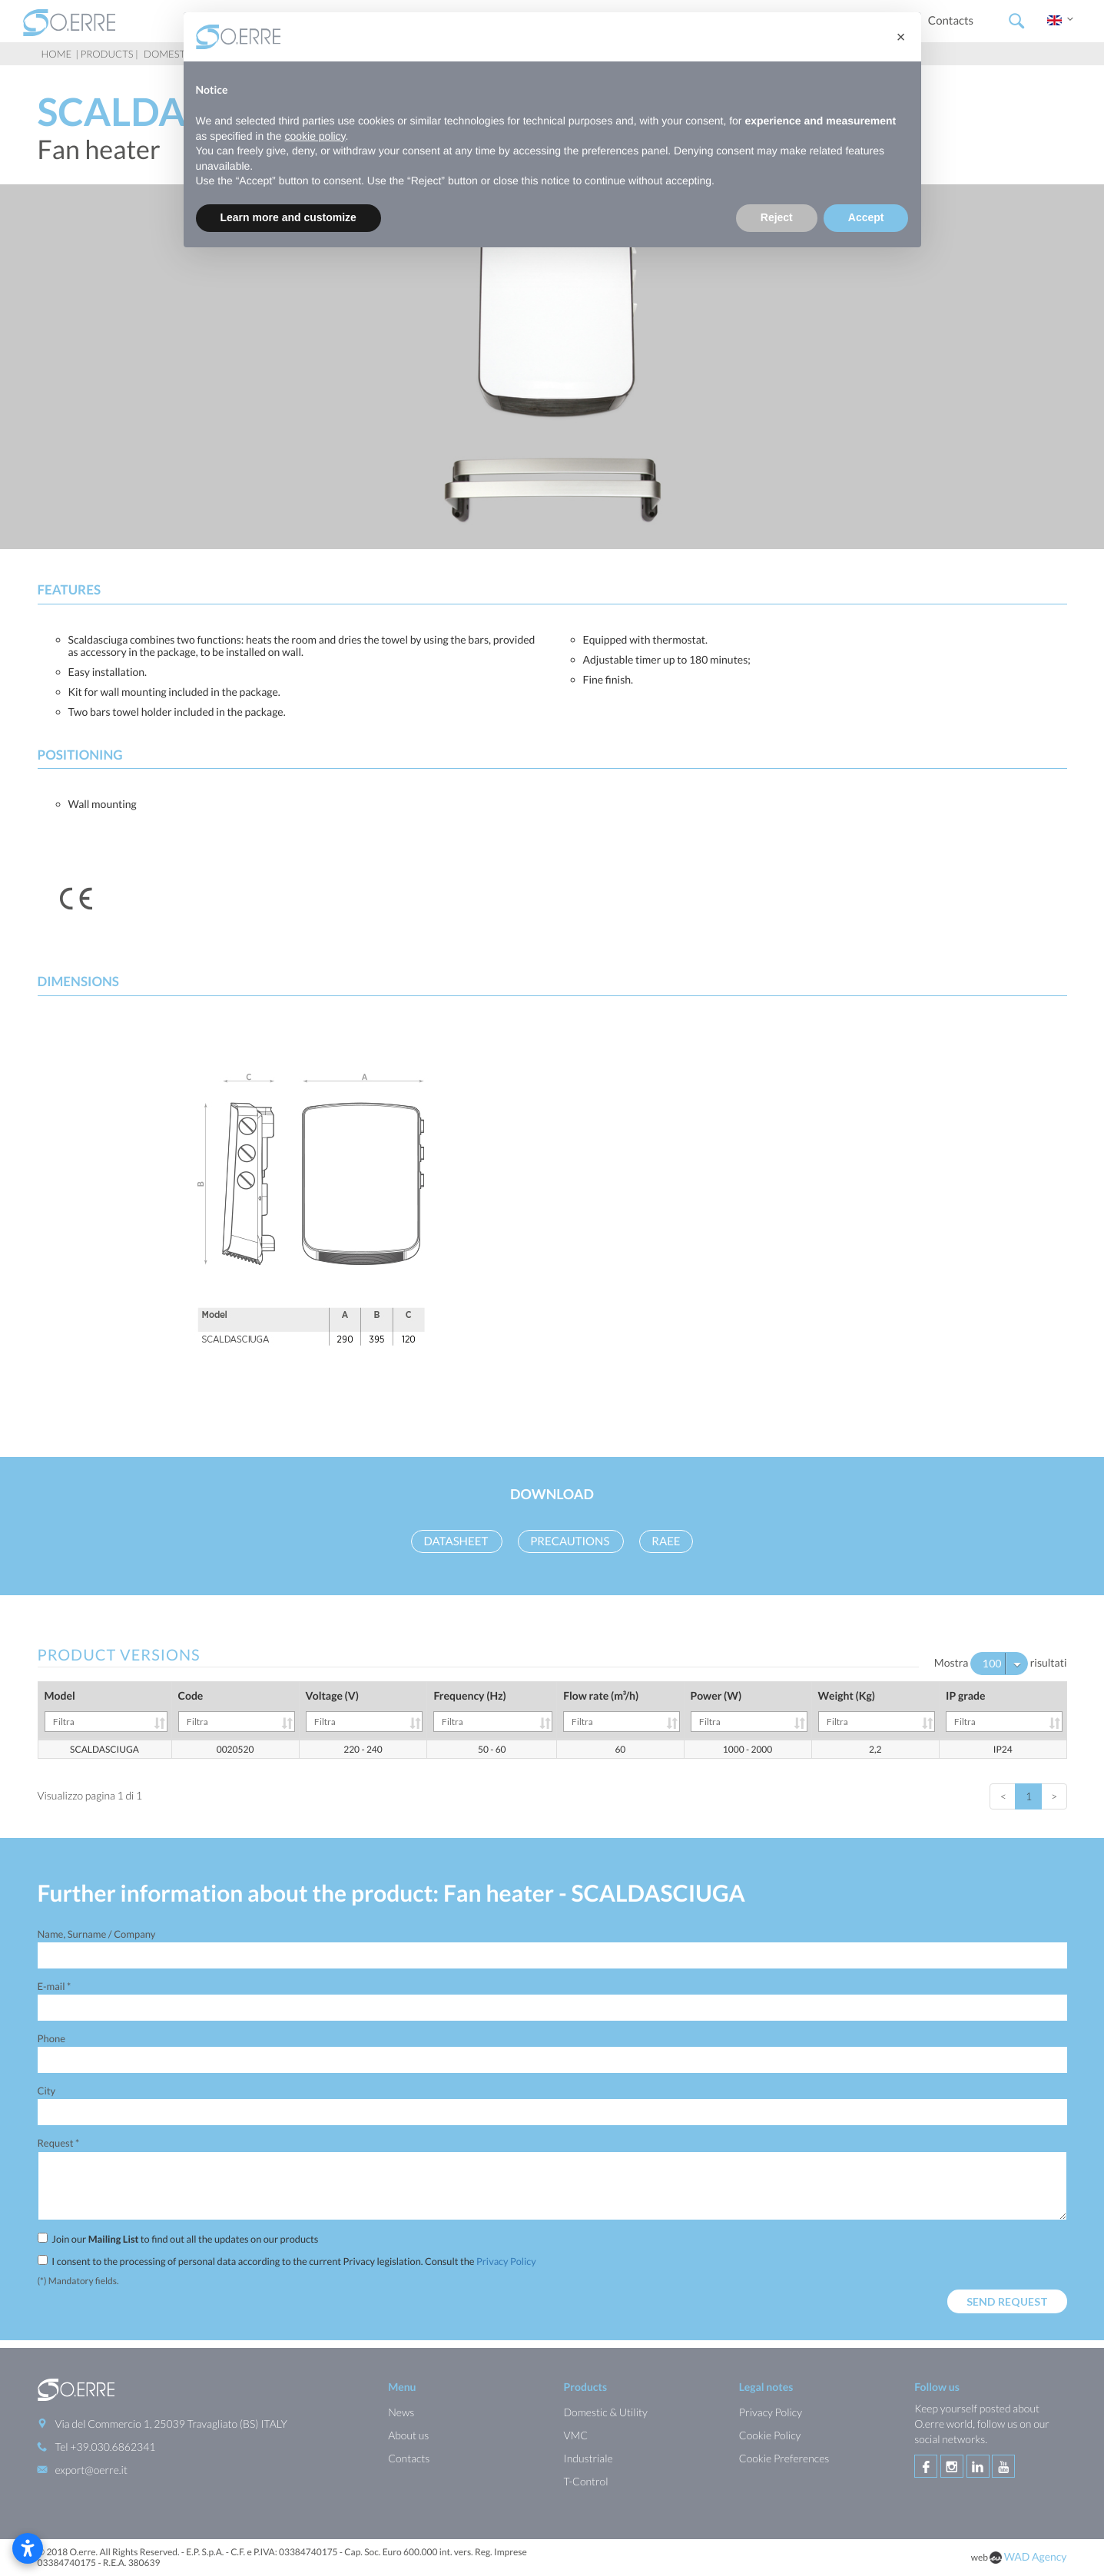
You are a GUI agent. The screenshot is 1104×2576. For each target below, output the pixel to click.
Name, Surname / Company (97, 1934)
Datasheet (456, 1541)
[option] (552, 366)
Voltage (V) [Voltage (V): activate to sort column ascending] (364, 1710)
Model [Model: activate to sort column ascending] (106, 1710)
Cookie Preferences (784, 2458)
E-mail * (54, 1986)
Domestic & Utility (605, 2412)
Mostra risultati (1000, 1663)
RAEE (665, 1541)
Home (56, 54)
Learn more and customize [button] (288, 217)
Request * (59, 2143)
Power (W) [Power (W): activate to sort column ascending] (749, 1710)
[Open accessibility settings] (27, 2548)
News (401, 2412)
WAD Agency (1035, 2555)
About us (408, 2435)
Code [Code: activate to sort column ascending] (236, 1710)
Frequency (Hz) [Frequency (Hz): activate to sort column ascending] (492, 1710)
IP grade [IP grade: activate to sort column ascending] (1004, 1710)
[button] (901, 37)
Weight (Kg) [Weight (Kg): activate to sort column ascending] (877, 1710)
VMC (575, 2435)
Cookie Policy (770, 2435)
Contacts (950, 21)
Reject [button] (777, 217)
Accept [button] (866, 217)
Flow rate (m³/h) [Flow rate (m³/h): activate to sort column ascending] (621, 1710)
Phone (51, 2038)
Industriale (587, 2458)
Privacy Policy (506, 2261)
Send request (1007, 2301)
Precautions (571, 1541)
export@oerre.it (91, 2469)
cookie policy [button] (314, 136)
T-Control (585, 2481)
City (47, 2090)
